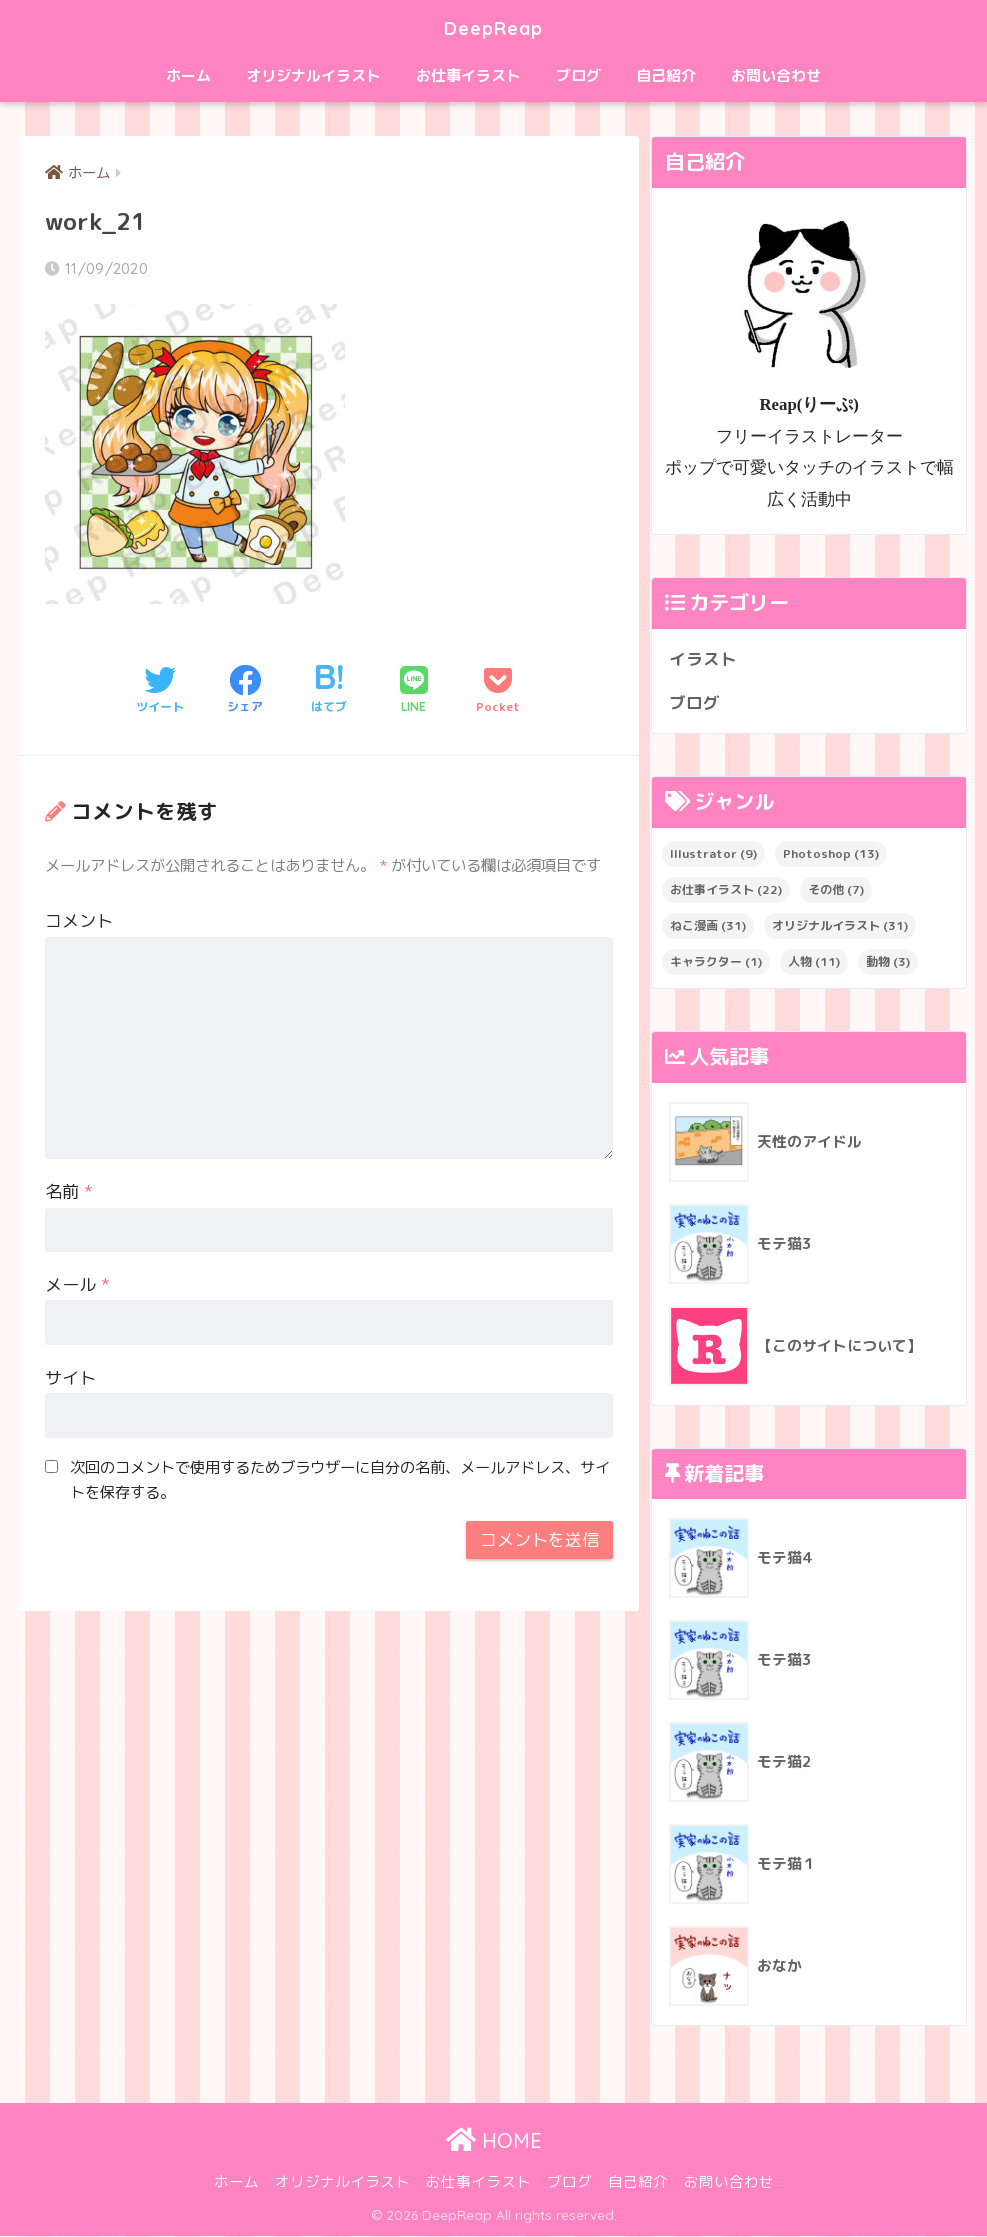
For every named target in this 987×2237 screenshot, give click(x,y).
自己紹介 (666, 75)
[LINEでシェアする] (414, 691)
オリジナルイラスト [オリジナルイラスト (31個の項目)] (840, 926)
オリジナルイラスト (313, 75)
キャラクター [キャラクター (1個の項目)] (716, 962)
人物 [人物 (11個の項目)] (814, 962)
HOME (494, 2141)
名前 (69, 1192)
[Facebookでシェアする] (245, 691)
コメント (79, 921)
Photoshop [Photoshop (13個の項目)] (831, 854)
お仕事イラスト (468, 75)
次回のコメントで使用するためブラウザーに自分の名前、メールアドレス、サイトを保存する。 (340, 1480)
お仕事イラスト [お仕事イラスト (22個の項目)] (726, 890)
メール (77, 1285)
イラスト (703, 658)
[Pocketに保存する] (498, 691)
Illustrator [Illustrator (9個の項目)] (713, 854)
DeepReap (493, 26)
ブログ (578, 75)
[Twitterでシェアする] (160, 691)
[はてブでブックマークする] (329, 691)
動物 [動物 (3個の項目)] (888, 962)
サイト (70, 1378)
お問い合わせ (776, 75)
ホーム (188, 75)
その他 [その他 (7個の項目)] (836, 890)
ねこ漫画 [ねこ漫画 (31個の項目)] (708, 926)
